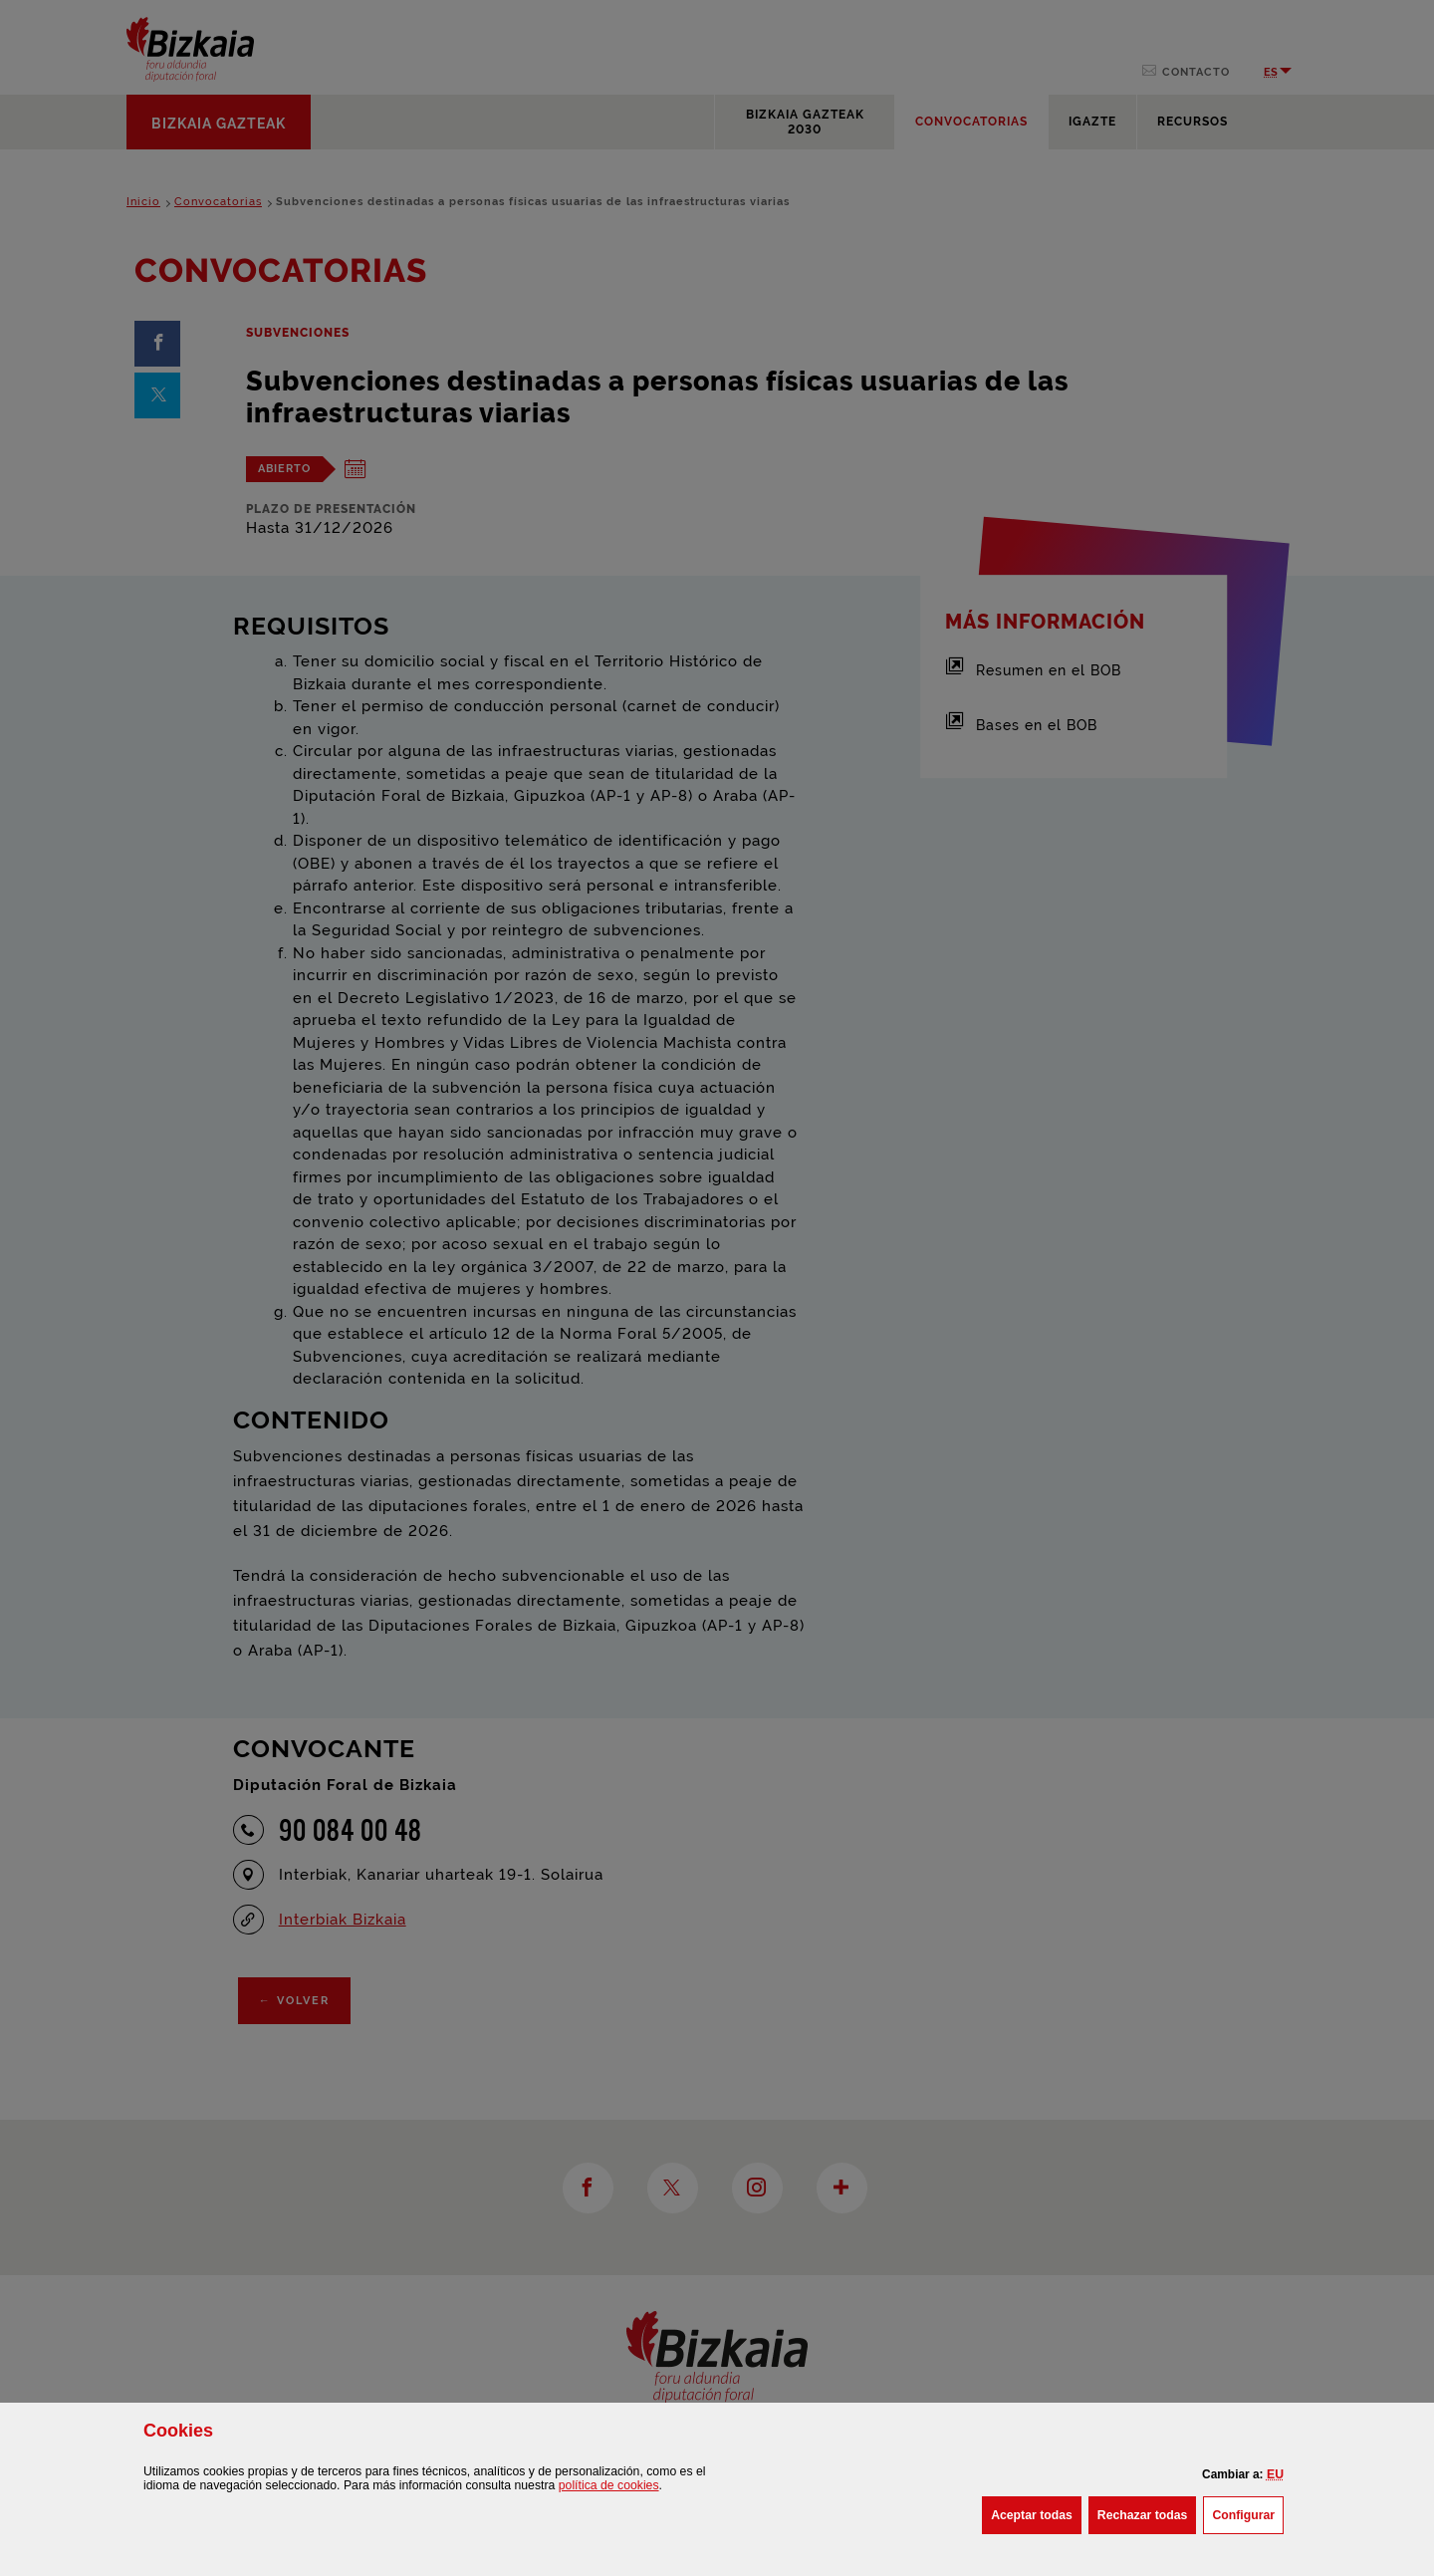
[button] (1275, 2474)
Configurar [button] (1248, 2513)
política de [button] (609, 2485)
